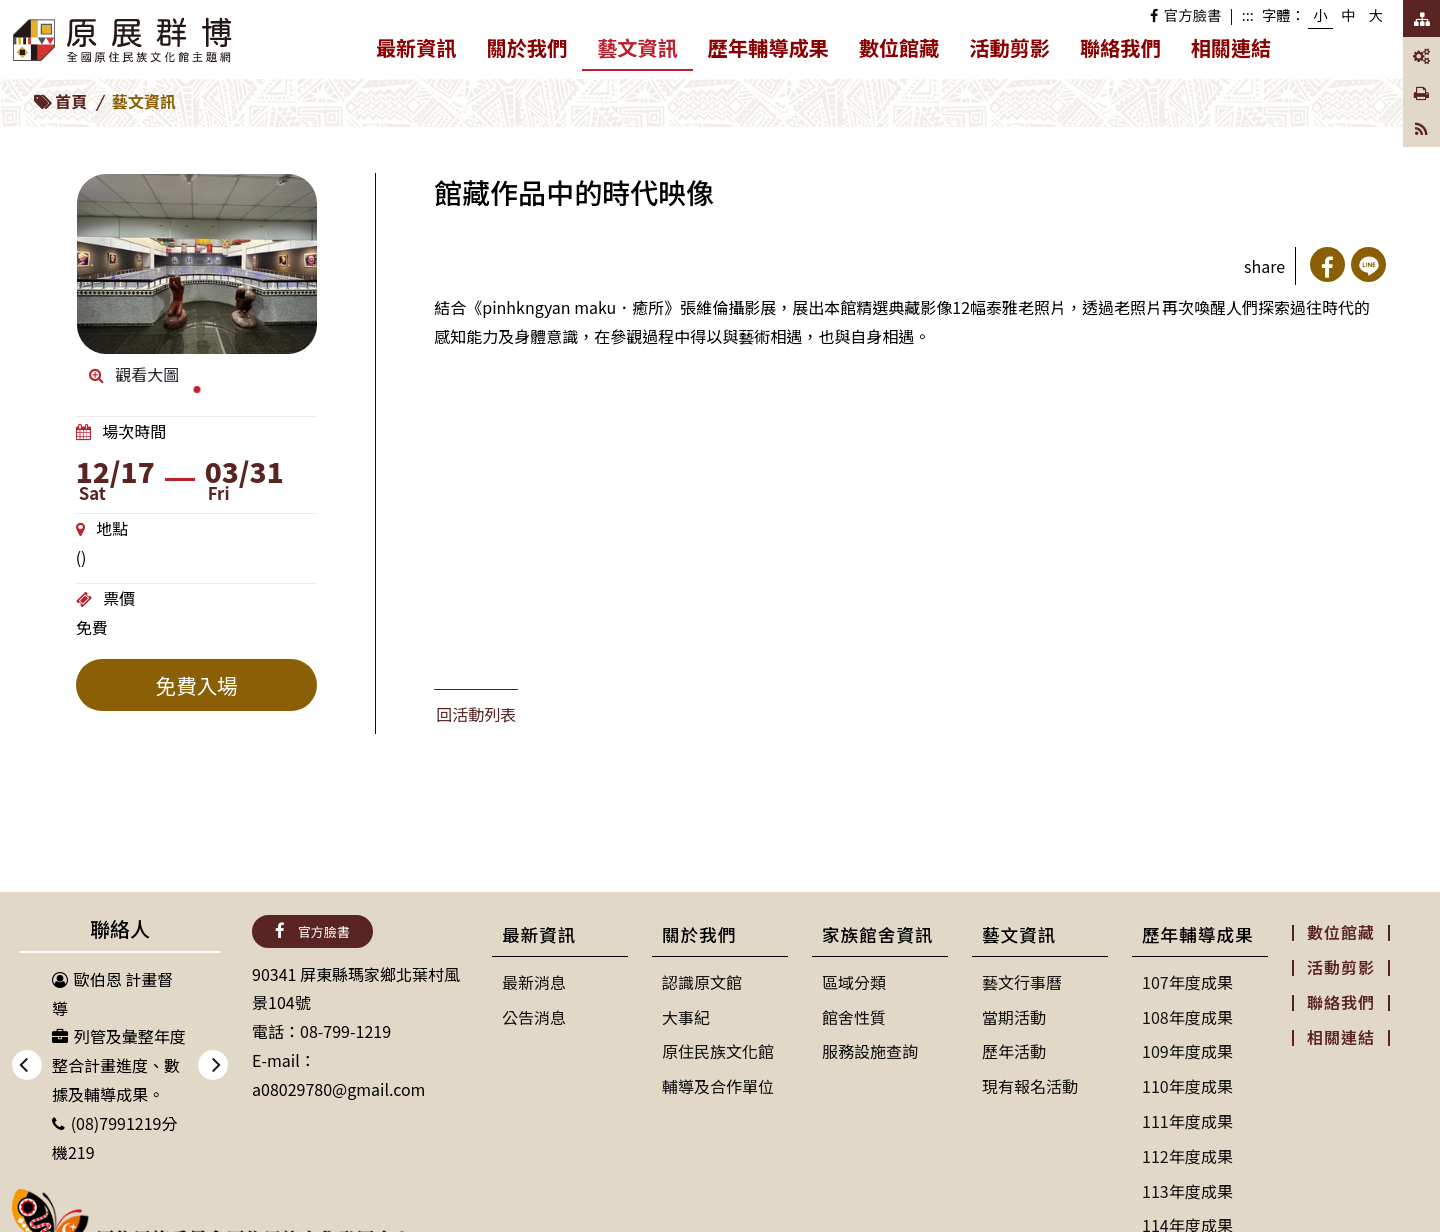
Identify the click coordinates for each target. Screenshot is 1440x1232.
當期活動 (1014, 1017)
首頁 (71, 101)
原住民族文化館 (718, 1051)
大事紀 (686, 1017)
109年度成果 (1187, 1051)
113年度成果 (1187, 1191)
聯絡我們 (1120, 47)
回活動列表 (476, 714)
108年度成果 (1187, 1017)
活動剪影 (1009, 47)
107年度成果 (1187, 982)
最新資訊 (424, 51)
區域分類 (854, 982)
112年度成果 (1187, 1156)
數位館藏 (899, 47)
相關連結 (1231, 47)
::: (1248, 14)
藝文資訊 (645, 50)
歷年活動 (1014, 1051)
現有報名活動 (1030, 1086)
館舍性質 (854, 1017)
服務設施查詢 (870, 1051)
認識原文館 (702, 982)
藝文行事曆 (1022, 982)
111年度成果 (1187, 1121)
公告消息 (534, 1017)
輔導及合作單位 (718, 1086)
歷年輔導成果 (776, 51)
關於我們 (535, 51)
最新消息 (534, 982)
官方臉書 (1185, 14)
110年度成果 (1187, 1086)
